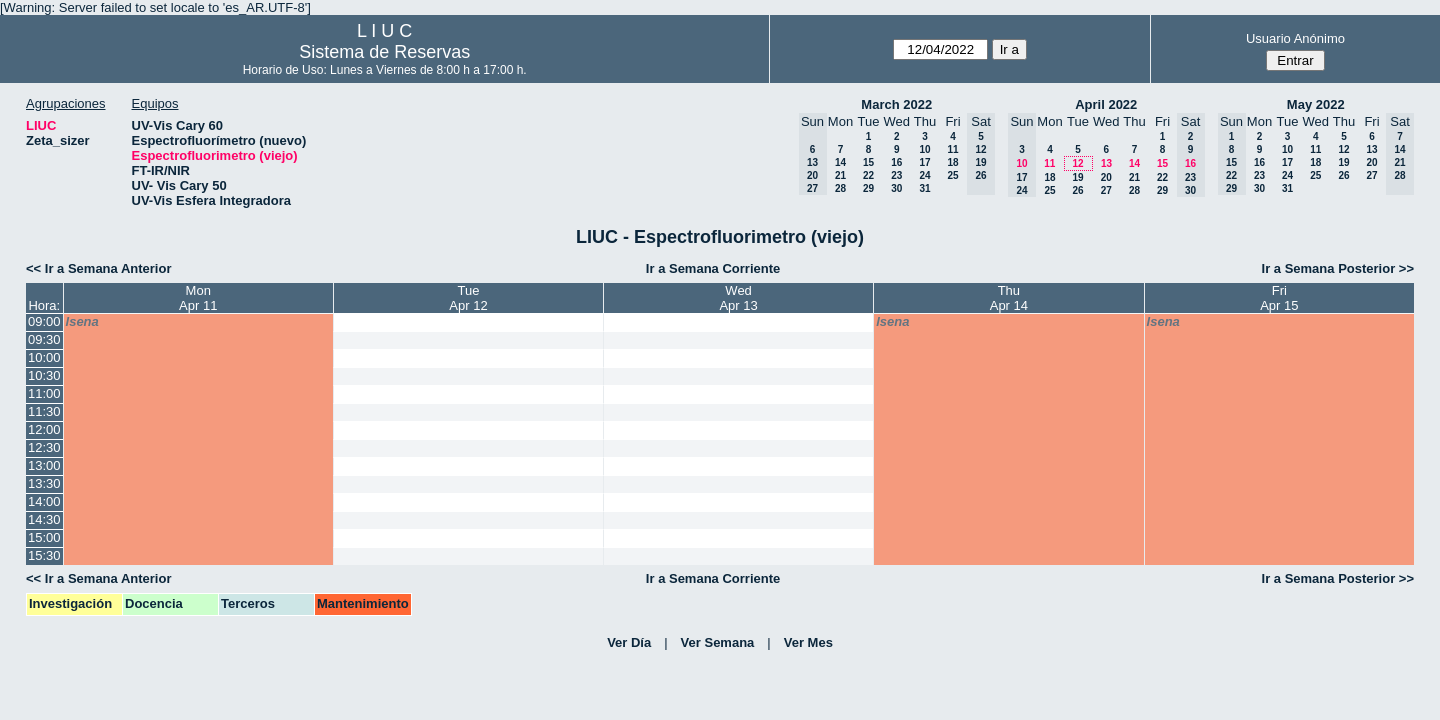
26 (1077, 190)
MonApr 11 (198, 298)
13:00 (44, 465)
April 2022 (1106, 104)
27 (1106, 190)
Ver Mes (808, 642)
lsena (82, 321)
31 (924, 188)
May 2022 (1316, 104)
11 (952, 149)
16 (896, 162)
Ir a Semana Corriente (713, 268)
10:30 (44, 375)
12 (1077, 163)
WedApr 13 (738, 298)
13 (1106, 163)
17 (924, 162)
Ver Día (629, 642)
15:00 (44, 537)
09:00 (44, 321)
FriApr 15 (1279, 298)
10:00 (44, 357)
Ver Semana (718, 642)
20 (1106, 177)
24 (924, 175)
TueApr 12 (468, 298)
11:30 (44, 411)
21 (840, 175)
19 (1077, 177)
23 (896, 175)
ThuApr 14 (1009, 298)
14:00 (44, 501)
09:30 (44, 339)
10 (924, 149)
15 (868, 162)
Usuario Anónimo (1295, 38)
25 (952, 175)
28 (840, 188)
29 (868, 188)
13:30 (44, 483)
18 (952, 162)
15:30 (44, 555)
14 (840, 162)
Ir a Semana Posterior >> (1338, 268)
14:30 (44, 519)
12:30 (44, 447)
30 (896, 188)
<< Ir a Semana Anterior (98, 268)
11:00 (44, 393)
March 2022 (896, 104)
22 (868, 175)
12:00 (44, 429)
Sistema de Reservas (384, 52)
